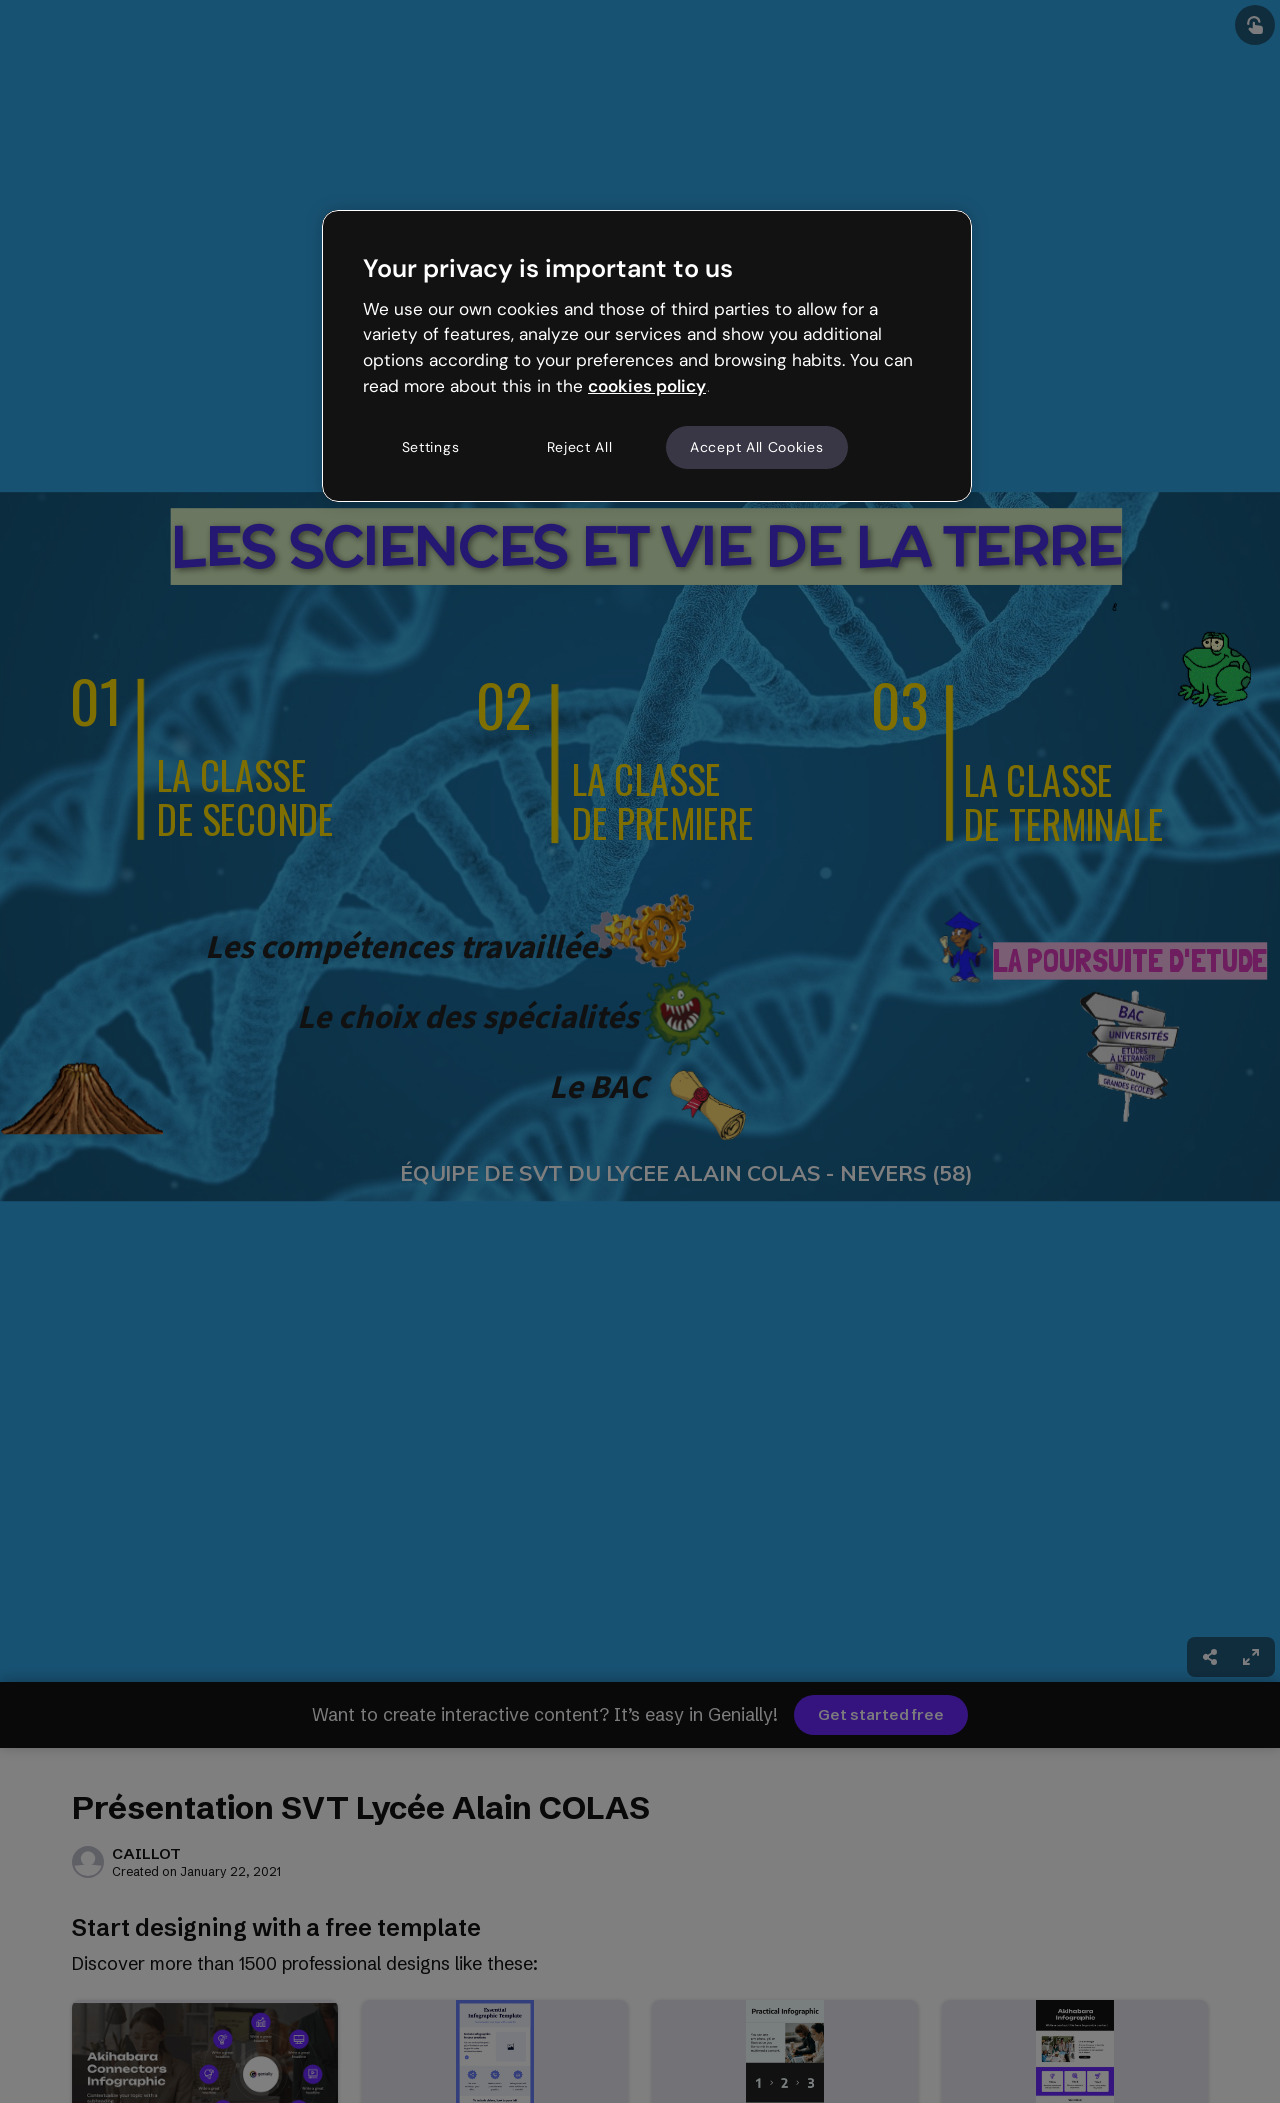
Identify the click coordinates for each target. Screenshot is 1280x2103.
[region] (647, 356)
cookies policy (647, 386)
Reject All (580, 447)
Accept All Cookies (757, 447)
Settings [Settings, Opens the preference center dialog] (431, 447)
